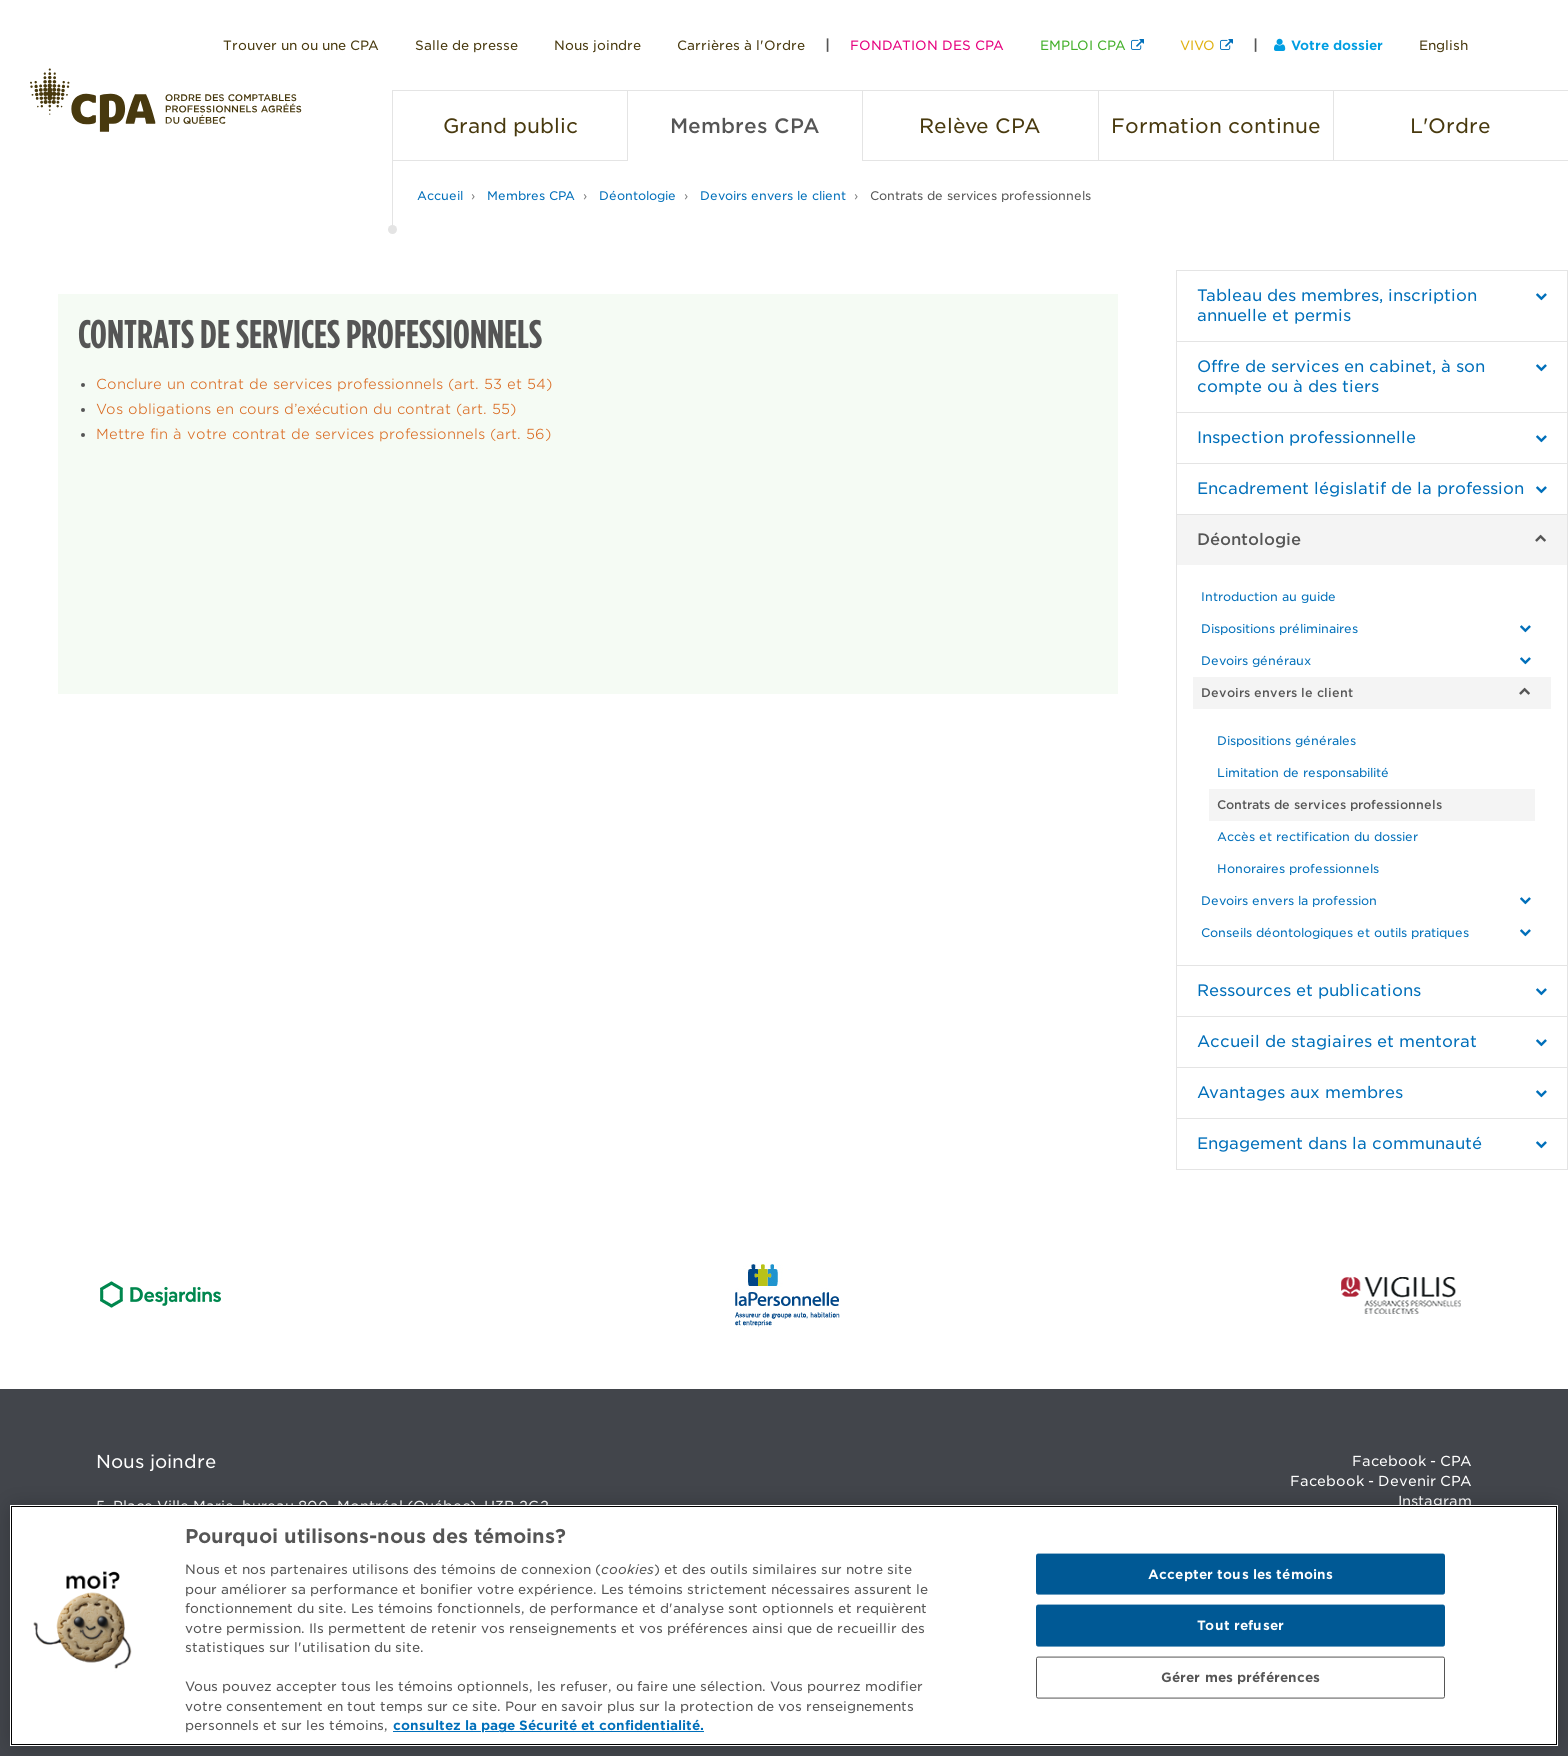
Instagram (1435, 1501)
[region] (784, 1625)
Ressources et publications (1309, 990)
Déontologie (637, 195)
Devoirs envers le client (773, 195)
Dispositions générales (1286, 740)
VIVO (1197, 45)
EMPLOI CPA (1083, 45)
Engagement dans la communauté (1339, 1143)
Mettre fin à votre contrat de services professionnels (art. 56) (323, 434)
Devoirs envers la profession (1289, 900)
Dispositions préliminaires (1279, 628)
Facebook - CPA (1412, 1461)
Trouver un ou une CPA (301, 45)
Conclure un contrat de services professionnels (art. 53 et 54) (324, 384)
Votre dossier (1328, 45)
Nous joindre (597, 45)
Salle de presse (466, 45)
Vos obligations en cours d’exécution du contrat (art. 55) (306, 409)
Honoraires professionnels (1298, 868)
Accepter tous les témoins (1240, 1573)
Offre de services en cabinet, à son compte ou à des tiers (1341, 376)
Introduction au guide (1268, 596)
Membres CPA (531, 195)
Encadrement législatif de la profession (1360, 488)
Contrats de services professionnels (980, 195)
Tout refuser (1240, 1625)
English (1443, 45)
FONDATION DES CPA (927, 45)
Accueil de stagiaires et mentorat (1337, 1041)
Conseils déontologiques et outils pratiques (1335, 932)
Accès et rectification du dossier (1317, 836)
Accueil (440, 195)
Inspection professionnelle (1306, 437)
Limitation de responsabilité (1303, 772)
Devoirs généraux (1256, 660)
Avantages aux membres (1300, 1092)
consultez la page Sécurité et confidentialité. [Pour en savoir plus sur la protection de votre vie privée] (548, 1725)
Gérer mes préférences (1241, 1677)
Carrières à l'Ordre (741, 45)
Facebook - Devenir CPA (1381, 1481)
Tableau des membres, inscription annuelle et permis (1337, 305)
